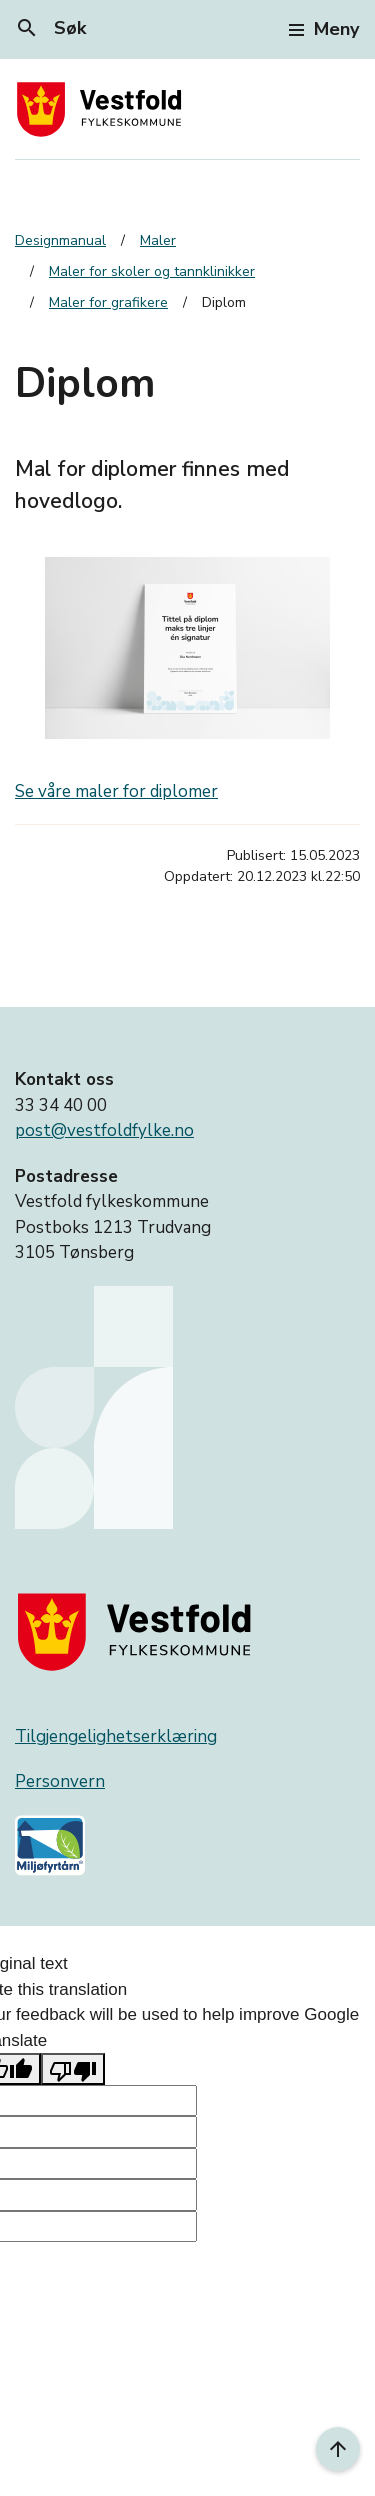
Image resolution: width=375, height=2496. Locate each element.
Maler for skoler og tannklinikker (152, 271)
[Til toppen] (338, 2449)
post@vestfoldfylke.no (104, 1130)
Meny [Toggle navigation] (324, 29)
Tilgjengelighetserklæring (116, 1736)
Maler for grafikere (108, 302)
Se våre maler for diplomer (116, 791)
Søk (50, 28)
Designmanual (60, 240)
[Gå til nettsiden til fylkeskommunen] (139, 1631)
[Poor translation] (73, 2069)
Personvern (60, 1781)
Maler (158, 240)
